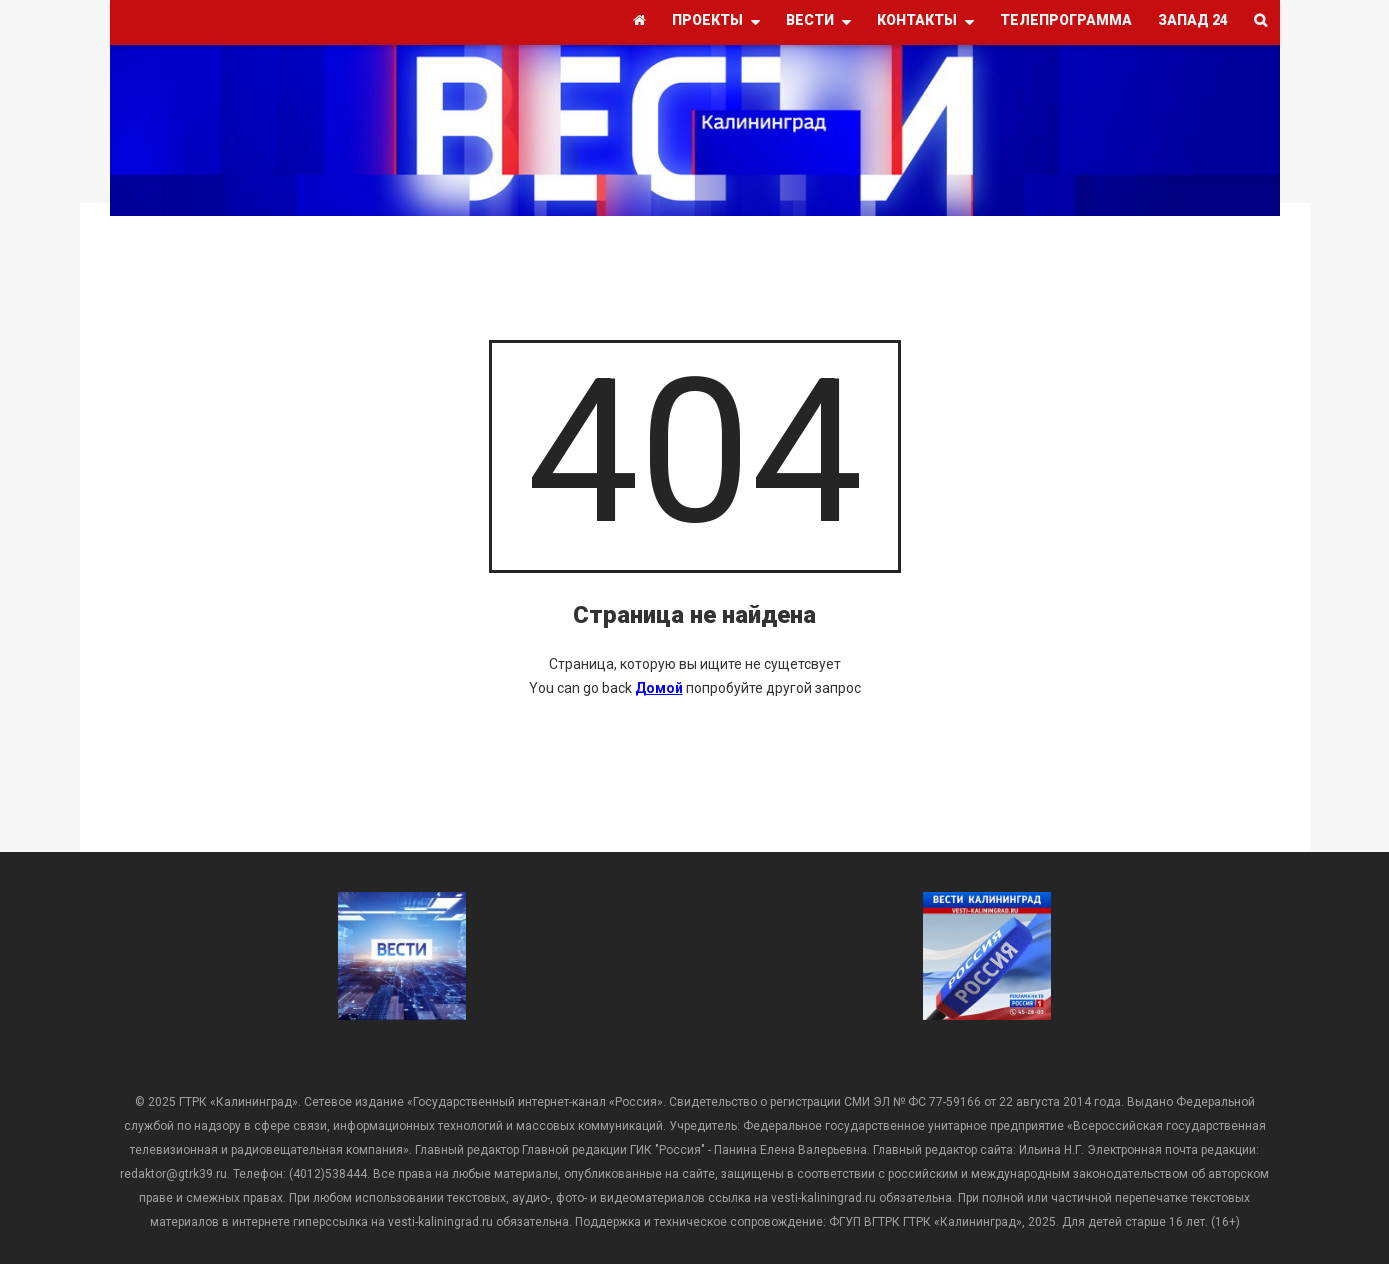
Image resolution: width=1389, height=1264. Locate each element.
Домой (659, 688)
